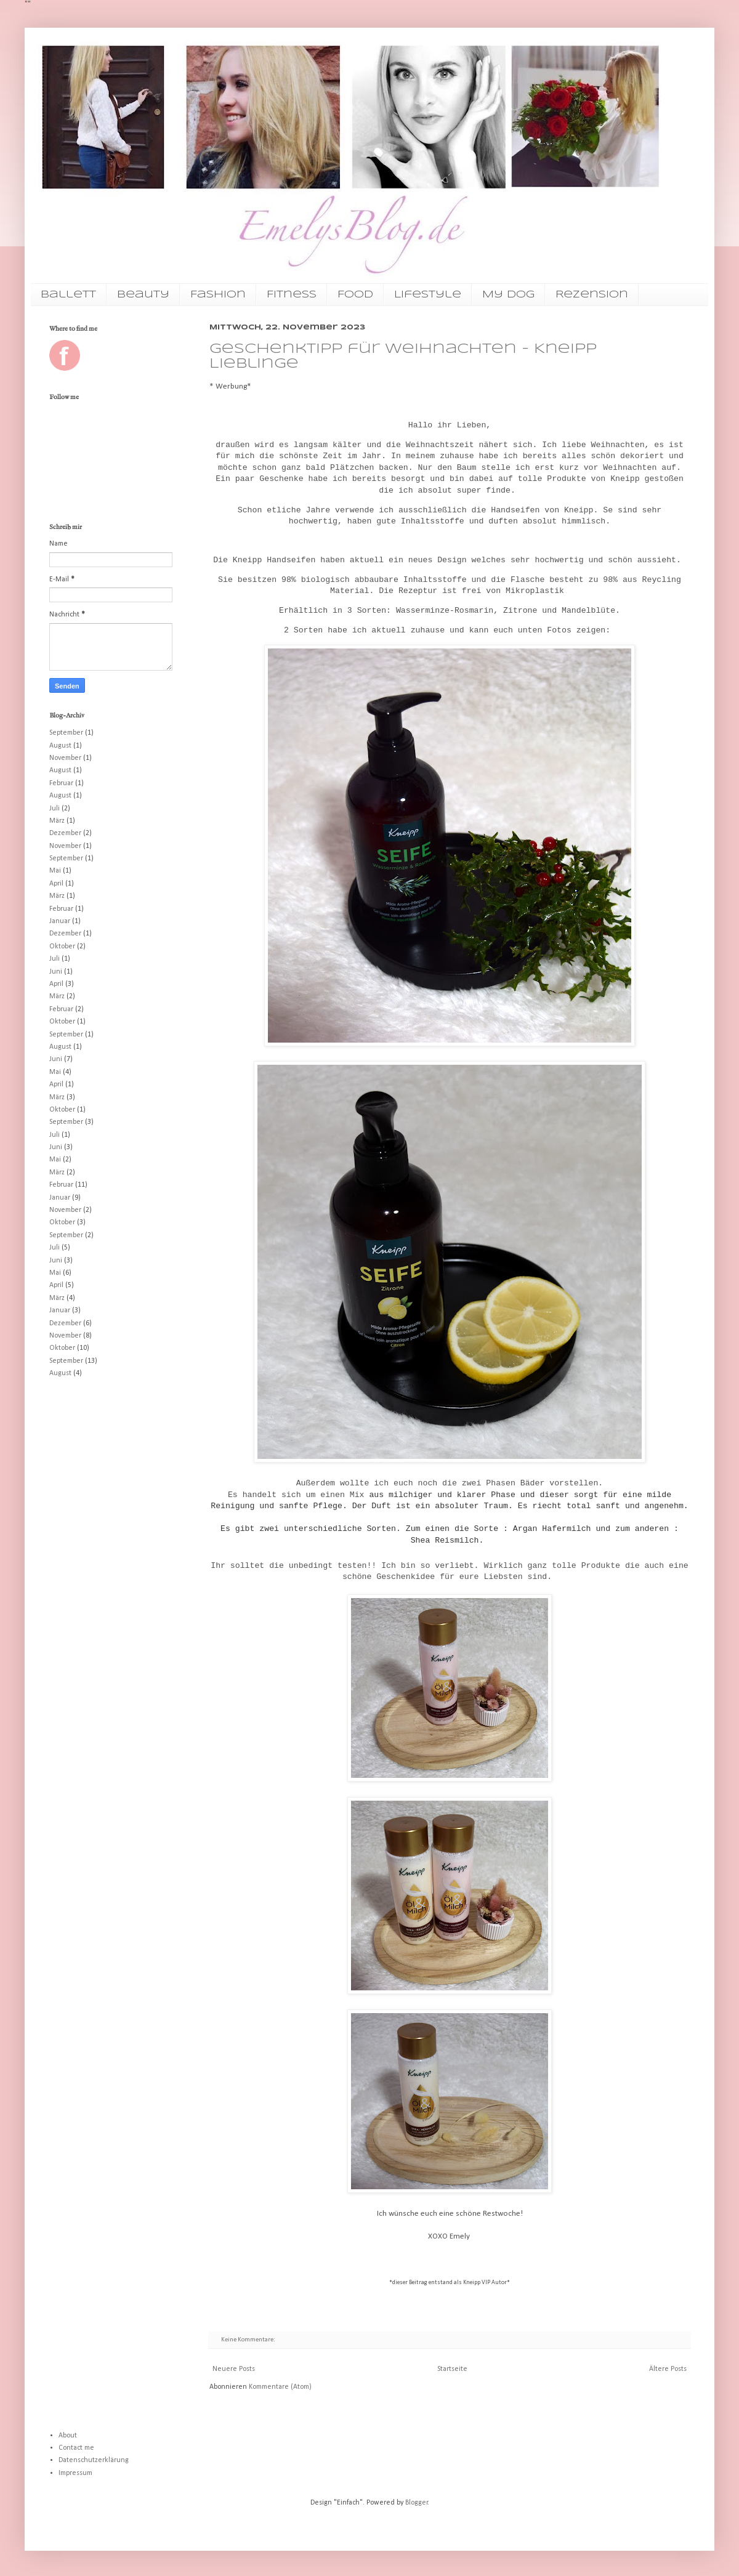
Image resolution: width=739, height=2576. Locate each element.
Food (355, 294)
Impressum (75, 2473)
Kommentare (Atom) (280, 2387)
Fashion (218, 294)
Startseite (452, 2369)
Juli (54, 808)
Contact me (76, 2448)
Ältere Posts (668, 2369)
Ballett (68, 294)
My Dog (508, 294)
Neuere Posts (233, 2369)
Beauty (143, 294)
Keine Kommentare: (249, 2339)
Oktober (62, 946)
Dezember (65, 833)
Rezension (591, 294)
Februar (61, 783)
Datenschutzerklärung (94, 2460)
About (68, 2435)
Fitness (292, 294)
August (60, 745)
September (66, 733)
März (57, 821)
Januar (59, 921)
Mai (55, 870)
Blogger (416, 2502)
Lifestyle (427, 294)
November (65, 758)
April (56, 883)
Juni (55, 971)
